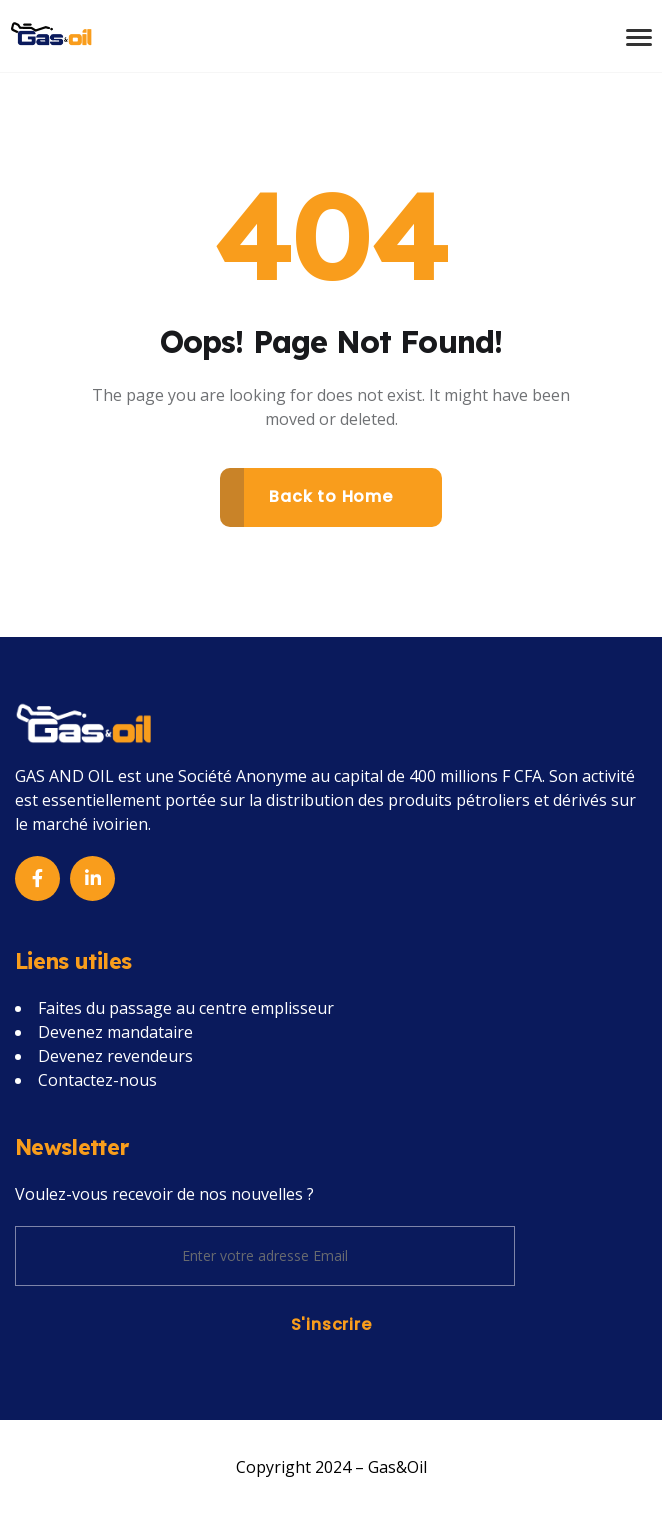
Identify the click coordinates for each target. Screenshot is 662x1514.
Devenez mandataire (115, 1032)
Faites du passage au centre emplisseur (186, 1008)
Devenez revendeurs (115, 1056)
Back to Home (331, 496)
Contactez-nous (97, 1080)
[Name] (52, 33)
